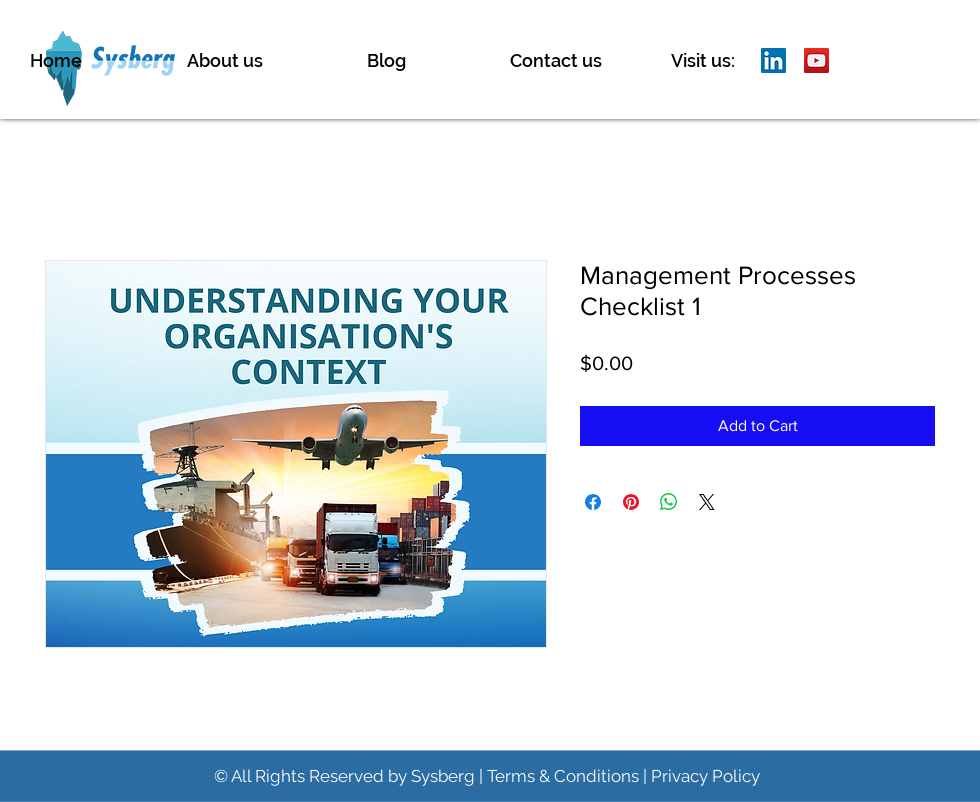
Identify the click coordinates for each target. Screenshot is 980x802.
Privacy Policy (705, 776)
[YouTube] (816, 60)
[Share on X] (707, 502)
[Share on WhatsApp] (669, 502)
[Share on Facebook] (593, 502)
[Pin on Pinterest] (631, 502)
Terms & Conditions (563, 776)
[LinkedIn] (773, 60)
